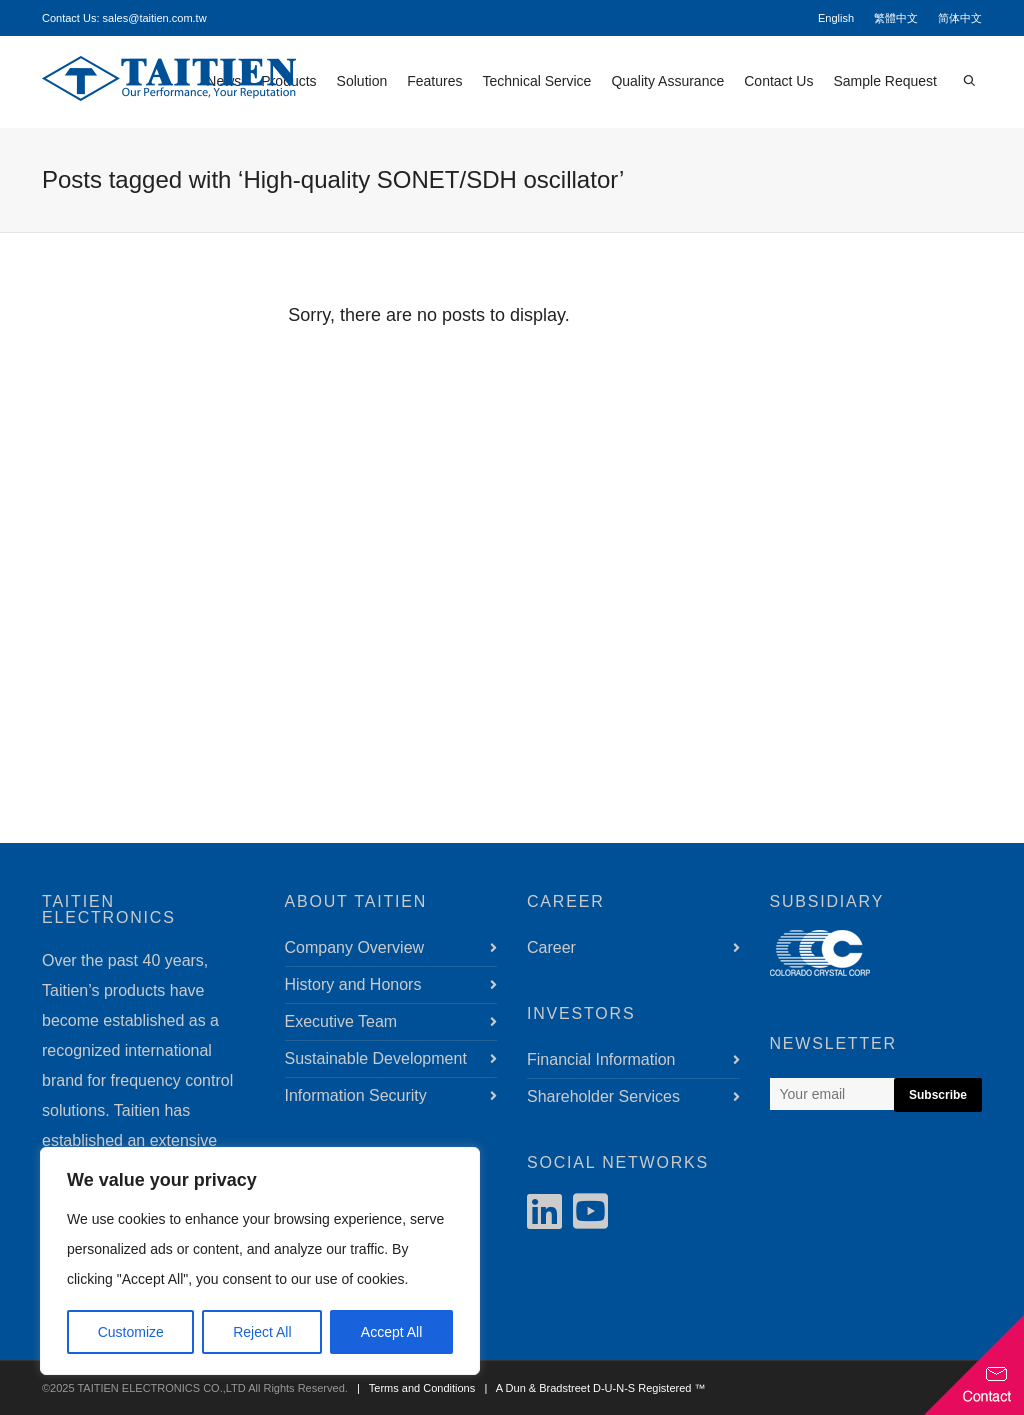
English (836, 18)
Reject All (262, 1332)
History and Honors (353, 984)
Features (434, 81)
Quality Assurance (667, 81)
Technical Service (536, 81)
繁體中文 (896, 18)
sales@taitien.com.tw (155, 18)
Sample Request (885, 81)
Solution (362, 81)
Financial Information (601, 1059)
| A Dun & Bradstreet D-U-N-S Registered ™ (591, 1388)
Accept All (391, 1332)
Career (551, 947)
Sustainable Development (376, 1058)
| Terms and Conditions (413, 1388)
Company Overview (355, 947)
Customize (131, 1332)
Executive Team (341, 1021)
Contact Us (778, 81)
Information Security (356, 1095)
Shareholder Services (603, 1096)
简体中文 (960, 18)
